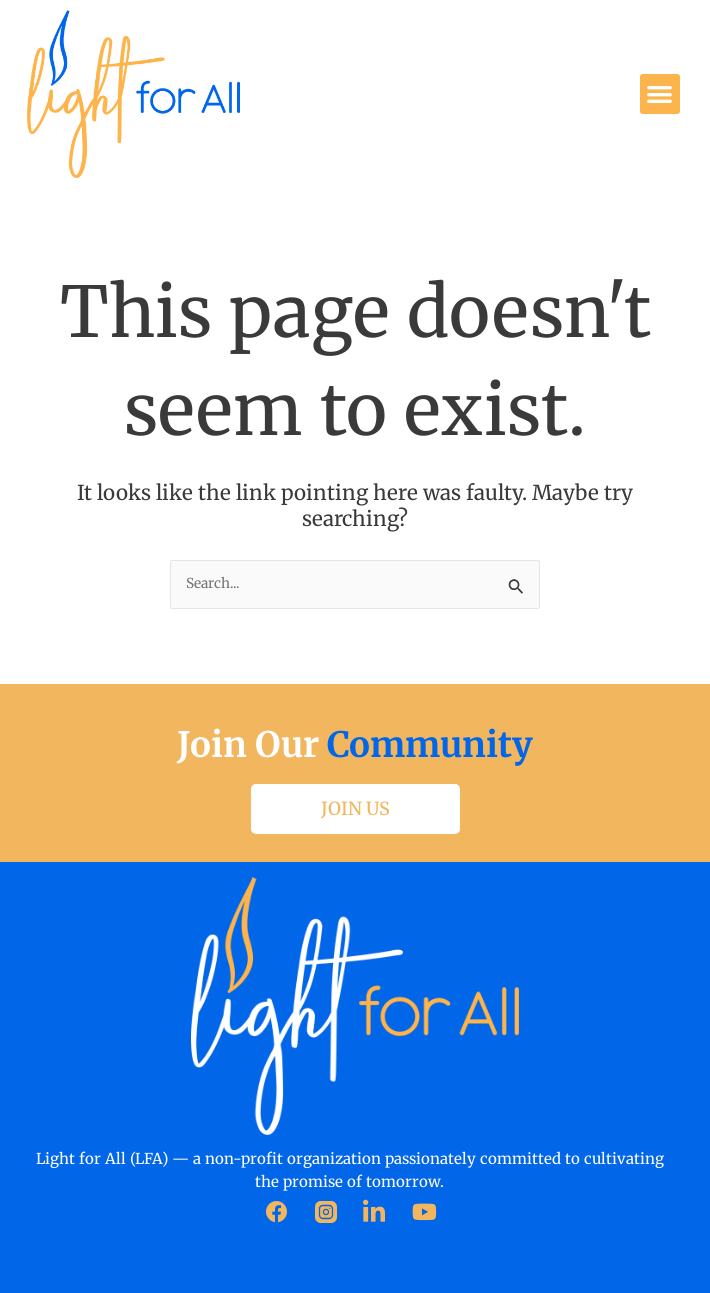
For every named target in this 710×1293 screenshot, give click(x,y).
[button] (660, 94)
